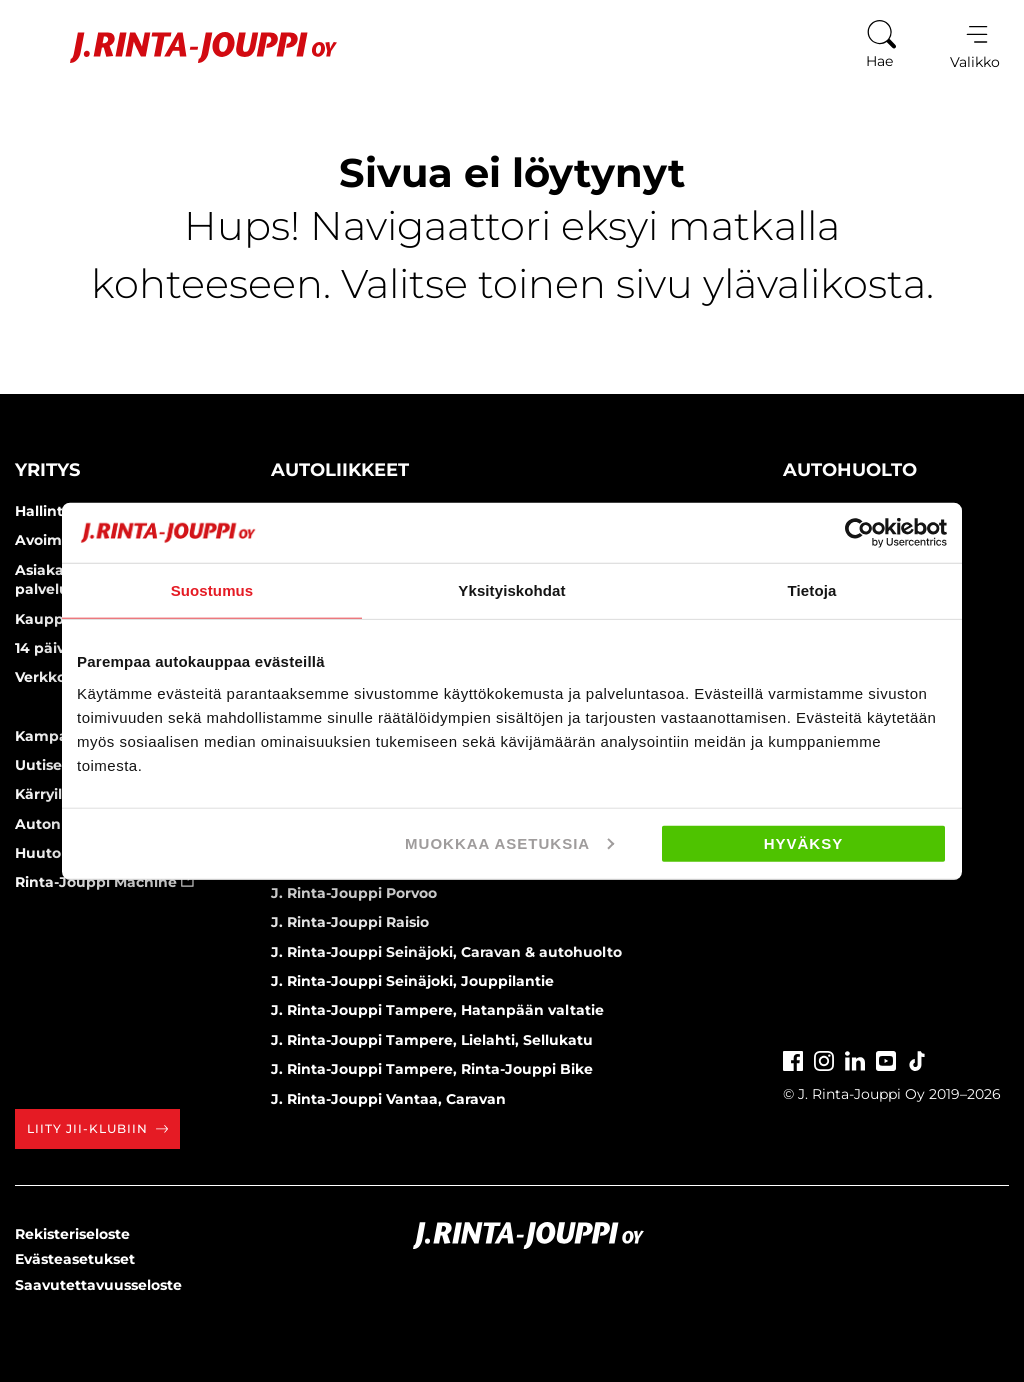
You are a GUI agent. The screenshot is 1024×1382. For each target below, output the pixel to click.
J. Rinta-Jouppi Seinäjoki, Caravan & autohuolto (446, 952)
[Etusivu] (178, 47)
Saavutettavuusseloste (98, 1285)
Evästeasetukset (75, 1259)
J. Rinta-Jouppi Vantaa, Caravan (388, 1099)
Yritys (47, 470)
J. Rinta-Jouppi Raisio (350, 922)
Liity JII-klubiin (97, 1128)
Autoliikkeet (340, 470)
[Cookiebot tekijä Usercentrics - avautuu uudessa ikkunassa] (859, 533)
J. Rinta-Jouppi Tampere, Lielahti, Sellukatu (432, 1040)
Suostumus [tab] (212, 590)
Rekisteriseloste (72, 1234)
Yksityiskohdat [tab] (511, 590)
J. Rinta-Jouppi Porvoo (354, 893)
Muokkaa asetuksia (509, 842)
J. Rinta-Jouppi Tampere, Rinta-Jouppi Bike (432, 1069)
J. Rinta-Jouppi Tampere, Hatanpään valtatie (437, 1010)
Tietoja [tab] (812, 590)
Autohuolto (850, 470)
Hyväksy (804, 842)
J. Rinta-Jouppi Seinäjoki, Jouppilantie (412, 981)
